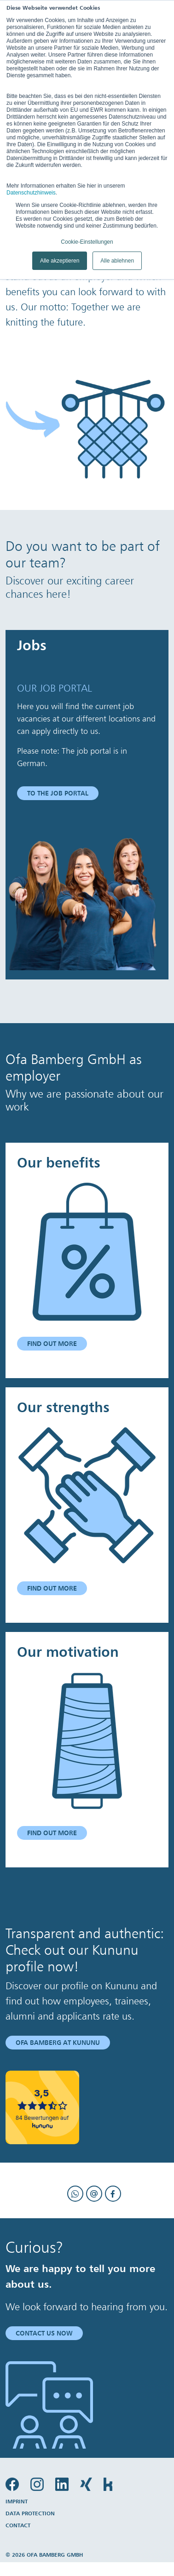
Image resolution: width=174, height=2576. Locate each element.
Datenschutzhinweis (31, 192)
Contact (18, 2525)
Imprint (17, 2501)
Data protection (30, 2513)
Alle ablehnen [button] (117, 261)
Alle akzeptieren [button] (59, 261)
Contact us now (44, 2333)
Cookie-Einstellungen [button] (87, 242)
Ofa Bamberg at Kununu (58, 2042)
